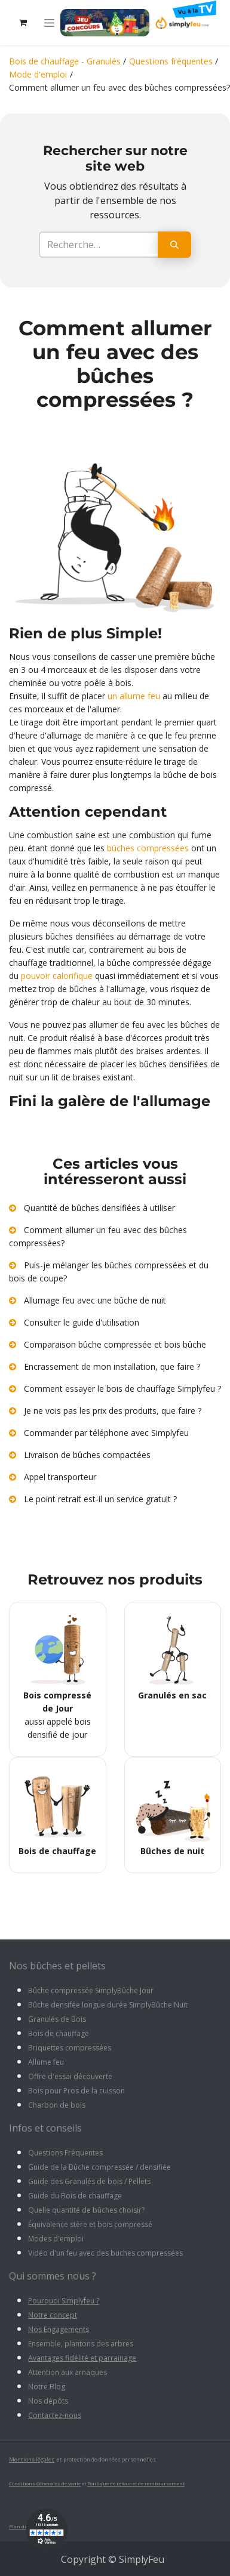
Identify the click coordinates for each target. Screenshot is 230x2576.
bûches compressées (149, 848)
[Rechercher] (174, 244)
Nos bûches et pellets (57, 1965)
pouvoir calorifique (57, 975)
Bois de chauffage (58, 2033)
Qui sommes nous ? (52, 2275)
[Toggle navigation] (49, 23)
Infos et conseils (45, 2128)
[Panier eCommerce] (22, 22)
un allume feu (134, 696)
